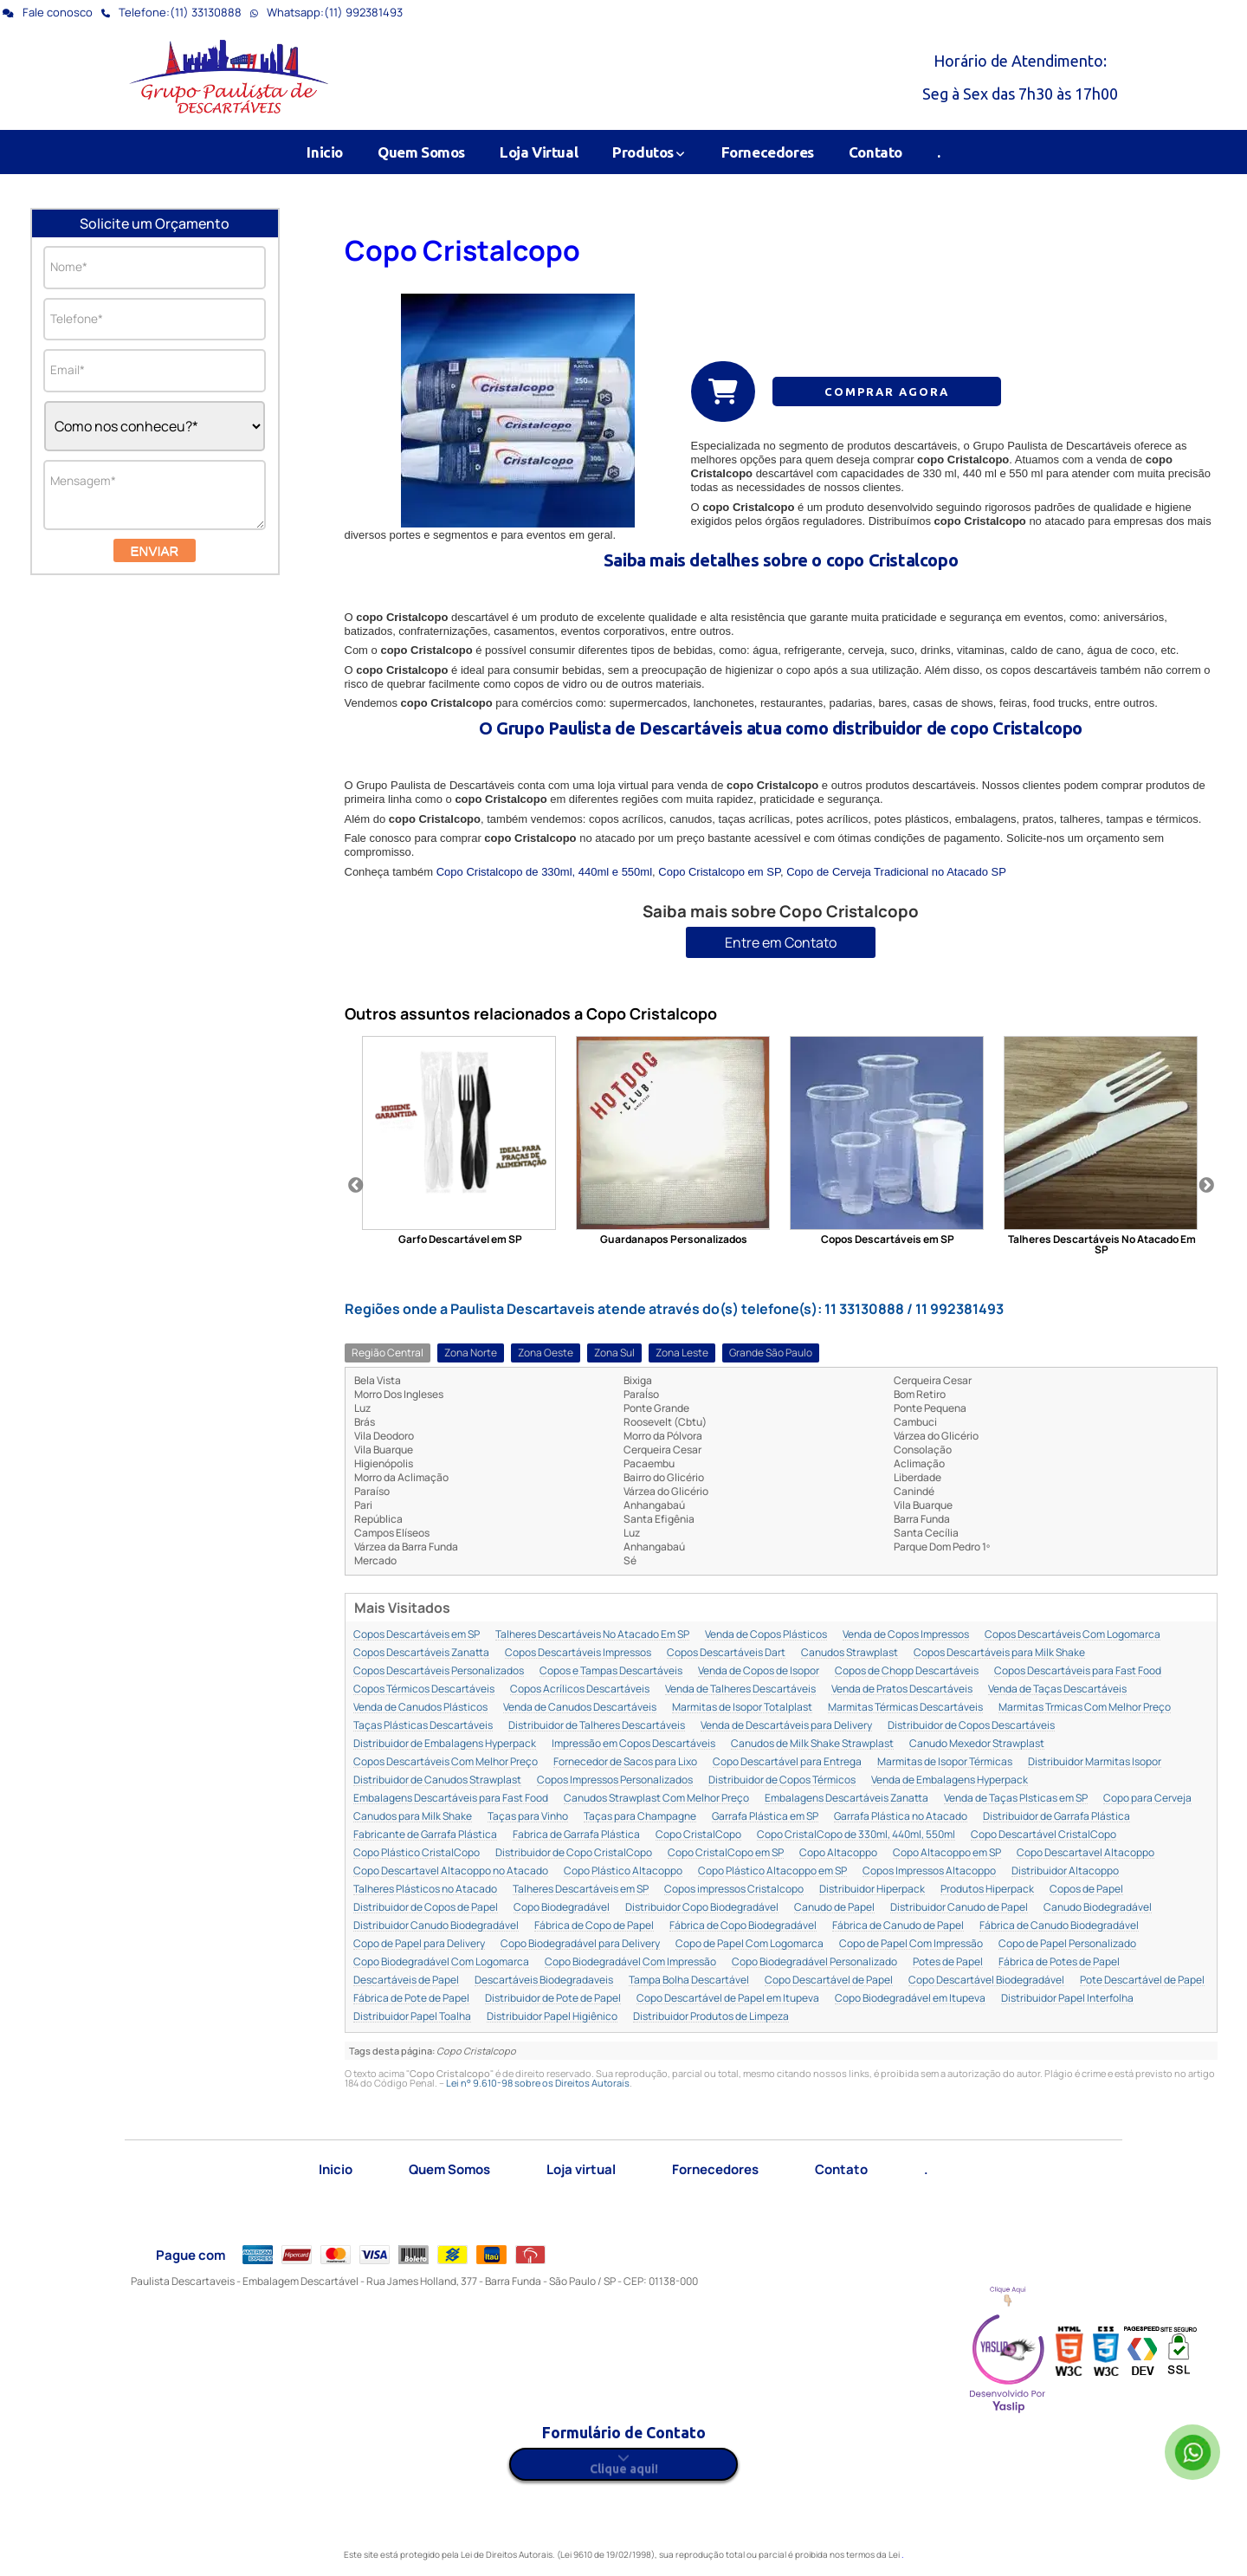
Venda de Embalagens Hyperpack (949, 1780)
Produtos (649, 152)
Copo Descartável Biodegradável (986, 1980)
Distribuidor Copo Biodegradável (702, 1907)
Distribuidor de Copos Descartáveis (971, 1725)
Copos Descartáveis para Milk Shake (999, 1653)
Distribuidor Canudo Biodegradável (436, 1926)
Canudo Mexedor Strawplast (976, 1744)
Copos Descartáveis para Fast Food (1077, 1671)
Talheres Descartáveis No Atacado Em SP (592, 1635)
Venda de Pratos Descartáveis (901, 1689)
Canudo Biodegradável (1097, 1907)
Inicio (325, 152)
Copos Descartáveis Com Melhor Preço (445, 1762)
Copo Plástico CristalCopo (416, 1853)
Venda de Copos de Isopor (758, 1671)
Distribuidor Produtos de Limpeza (711, 2017)
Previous (356, 1185)
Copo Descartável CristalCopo (1043, 1835)
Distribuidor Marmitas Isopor (1094, 1762)
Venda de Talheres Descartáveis (740, 1689)
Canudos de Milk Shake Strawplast (812, 1744)
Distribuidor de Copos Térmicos (782, 1780)
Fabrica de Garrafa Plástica (576, 1835)
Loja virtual (581, 2169)
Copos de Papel (1086, 1889)
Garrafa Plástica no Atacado (900, 1816)
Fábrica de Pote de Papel (411, 1998)
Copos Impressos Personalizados (615, 1780)
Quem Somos (421, 152)
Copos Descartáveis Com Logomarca (1072, 1635)
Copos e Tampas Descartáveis (611, 1671)
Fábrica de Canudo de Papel (898, 1926)
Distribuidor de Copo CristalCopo (573, 1853)
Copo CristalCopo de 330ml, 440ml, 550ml (856, 1835)
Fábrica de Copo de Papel (594, 1926)
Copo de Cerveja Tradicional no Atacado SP (896, 871)
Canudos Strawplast (849, 1653)
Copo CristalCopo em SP (726, 1853)
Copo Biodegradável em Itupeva (910, 1998)
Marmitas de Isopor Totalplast (742, 1707)
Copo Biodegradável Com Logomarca (441, 1962)
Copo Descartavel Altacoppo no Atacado (450, 1871)
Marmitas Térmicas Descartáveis (905, 1707)
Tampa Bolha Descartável (689, 1980)
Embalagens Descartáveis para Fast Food (450, 1798)
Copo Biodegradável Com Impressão (630, 1962)
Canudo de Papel (834, 1907)
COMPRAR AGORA (886, 391)
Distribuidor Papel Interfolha (1067, 1998)
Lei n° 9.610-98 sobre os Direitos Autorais (538, 2082)
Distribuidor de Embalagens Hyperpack (444, 1744)
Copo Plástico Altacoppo (623, 1871)
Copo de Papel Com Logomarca (749, 1944)
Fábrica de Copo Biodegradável (743, 1926)
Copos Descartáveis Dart (726, 1653)
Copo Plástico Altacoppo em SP (772, 1871)
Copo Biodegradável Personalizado (814, 1962)
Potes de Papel (948, 1962)
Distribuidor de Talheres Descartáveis (596, 1725)
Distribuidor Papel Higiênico (552, 2017)
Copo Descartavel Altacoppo (1085, 1853)
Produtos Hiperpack (987, 1889)
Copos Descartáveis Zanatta (421, 1653)
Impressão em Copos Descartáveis (633, 1744)
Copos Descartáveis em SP (416, 1635)
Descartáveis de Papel (406, 1980)
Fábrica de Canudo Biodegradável (1059, 1926)
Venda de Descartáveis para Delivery (786, 1725)
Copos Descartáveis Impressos (578, 1653)
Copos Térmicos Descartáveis (423, 1689)
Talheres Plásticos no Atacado (425, 1889)
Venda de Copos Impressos (906, 1635)
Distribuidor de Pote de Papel (553, 1998)
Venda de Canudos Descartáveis (579, 1707)
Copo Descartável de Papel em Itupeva (727, 1998)
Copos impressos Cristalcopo (734, 1889)
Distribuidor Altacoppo (1065, 1871)
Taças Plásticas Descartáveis (423, 1725)
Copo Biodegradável (562, 1907)
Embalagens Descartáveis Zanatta (846, 1798)
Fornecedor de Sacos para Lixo (625, 1762)
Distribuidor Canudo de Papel (959, 1907)
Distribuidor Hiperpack (872, 1889)
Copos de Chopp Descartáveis (907, 1671)
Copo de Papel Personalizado (1067, 1944)
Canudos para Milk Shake (412, 1816)
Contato (875, 152)
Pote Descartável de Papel (1142, 1980)
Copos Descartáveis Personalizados (438, 1671)
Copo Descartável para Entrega (787, 1762)
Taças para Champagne (640, 1816)
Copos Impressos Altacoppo (929, 1871)
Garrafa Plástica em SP (765, 1816)
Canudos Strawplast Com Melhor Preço (656, 1798)
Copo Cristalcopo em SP (719, 871)
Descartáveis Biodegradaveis (544, 1980)
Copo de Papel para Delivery (419, 1944)
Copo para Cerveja (1147, 1798)
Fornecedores (767, 152)
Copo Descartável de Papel (829, 1980)
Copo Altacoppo (838, 1853)
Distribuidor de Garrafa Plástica (1056, 1816)
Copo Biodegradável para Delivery (580, 1944)
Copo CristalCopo (698, 1835)
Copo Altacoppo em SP (947, 1853)
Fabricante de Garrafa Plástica (425, 1835)
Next (1206, 1185)
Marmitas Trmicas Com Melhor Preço (1084, 1707)
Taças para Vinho (528, 1816)
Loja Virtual (539, 152)
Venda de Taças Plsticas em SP (1016, 1798)
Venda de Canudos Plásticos (420, 1707)
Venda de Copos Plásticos (766, 1635)
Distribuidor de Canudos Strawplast (437, 1780)
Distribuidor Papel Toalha (412, 2017)
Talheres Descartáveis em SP (581, 1889)
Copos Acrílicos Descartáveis (579, 1689)
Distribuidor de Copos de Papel (425, 1907)
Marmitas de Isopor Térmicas (944, 1762)
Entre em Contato (781, 942)
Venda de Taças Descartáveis (1057, 1689)
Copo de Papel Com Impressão (911, 1944)
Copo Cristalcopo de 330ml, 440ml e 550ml (544, 871)
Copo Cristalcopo (462, 250)
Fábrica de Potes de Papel (1059, 1962)
